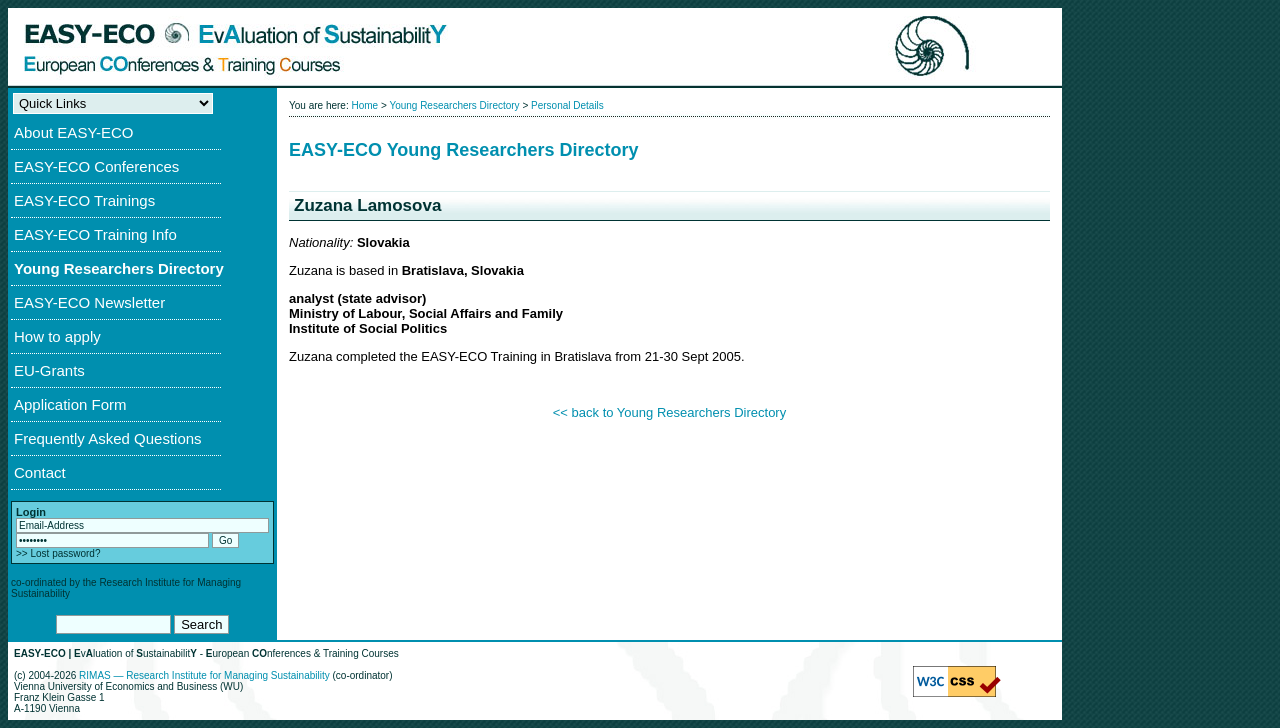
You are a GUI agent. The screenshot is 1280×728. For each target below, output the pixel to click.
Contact (40, 472)
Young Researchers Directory (119, 268)
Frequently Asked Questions (108, 438)
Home (364, 105)
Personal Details (567, 105)
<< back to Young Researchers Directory (669, 412)
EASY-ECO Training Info (95, 234)
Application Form (70, 404)
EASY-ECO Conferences (96, 166)
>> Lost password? (58, 553)
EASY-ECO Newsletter (89, 302)
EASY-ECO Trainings (84, 200)
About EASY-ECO (74, 132)
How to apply (57, 336)
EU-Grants (49, 370)
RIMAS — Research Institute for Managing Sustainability (204, 675)
